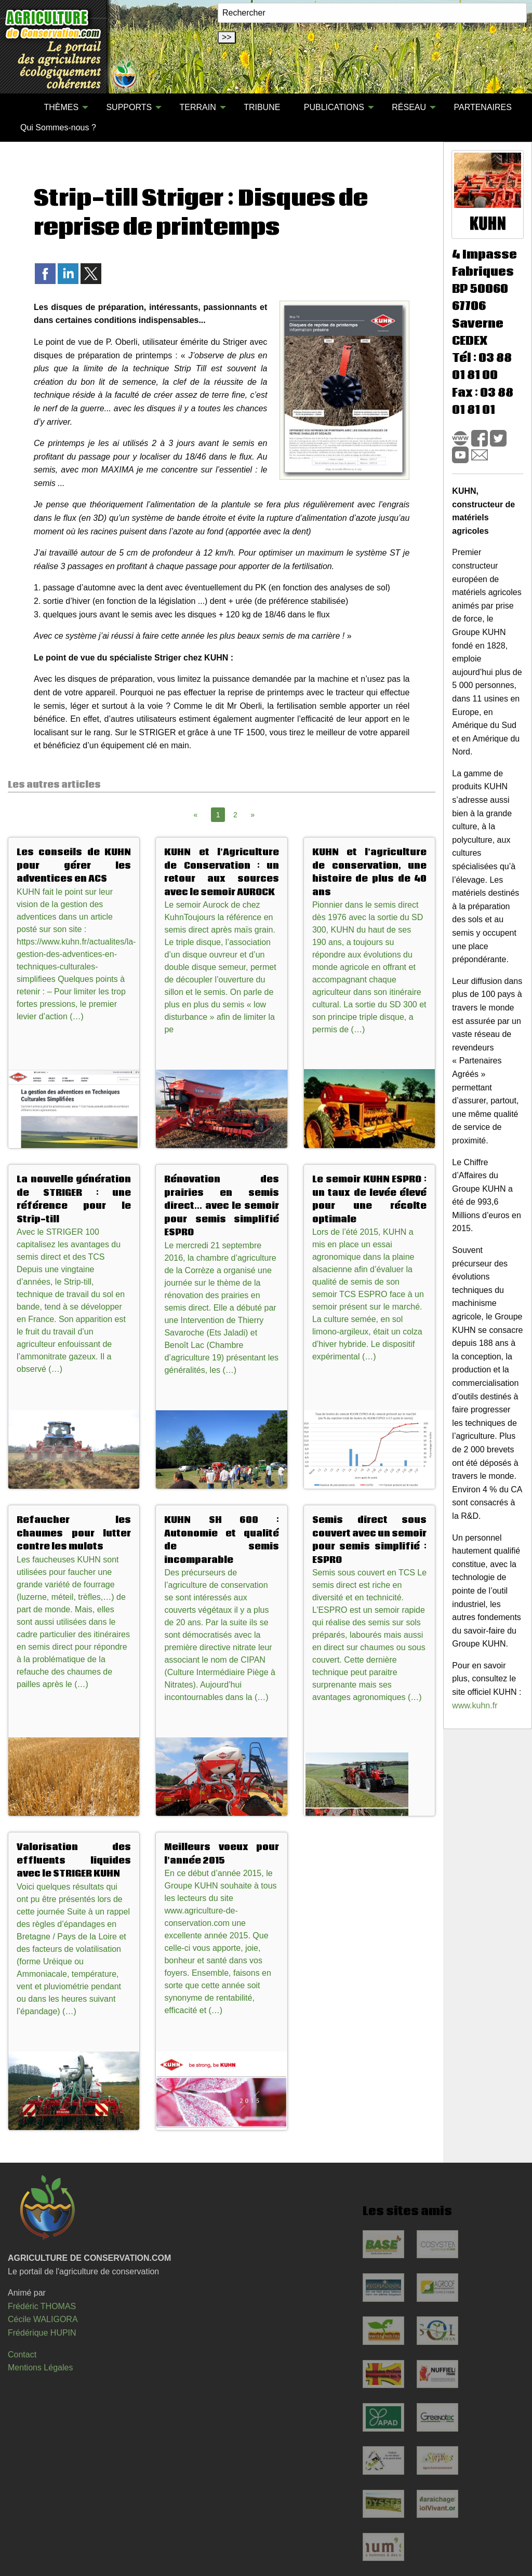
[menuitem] (20, 107)
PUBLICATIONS (334, 107)
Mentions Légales (40, 2367)
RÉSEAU (409, 107)
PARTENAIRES (482, 107)
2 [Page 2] (235, 815)
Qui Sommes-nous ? (58, 127)
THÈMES (61, 107)
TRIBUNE (262, 107)
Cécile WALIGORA (43, 2319)
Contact (22, 2354)
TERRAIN (198, 107)
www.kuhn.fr (474, 1705)
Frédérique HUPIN (42, 2332)
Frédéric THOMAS (42, 2306)
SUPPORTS (129, 107)
